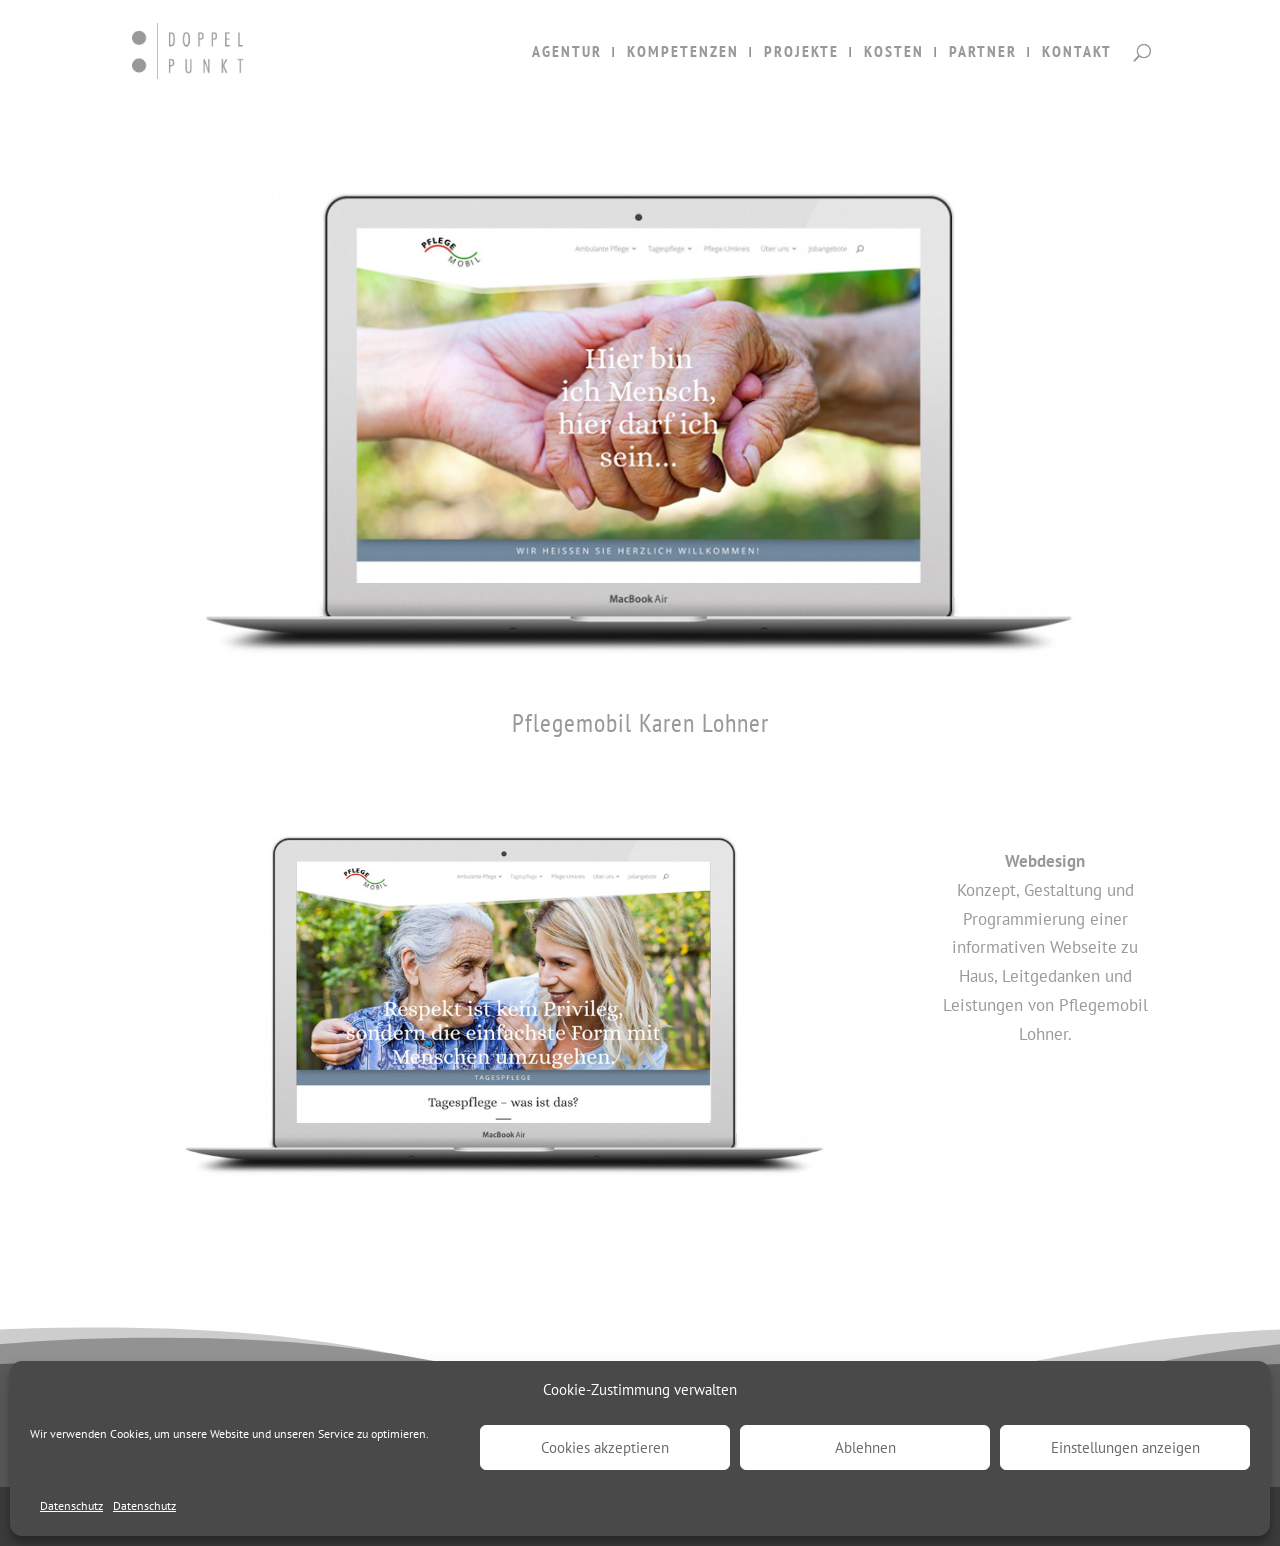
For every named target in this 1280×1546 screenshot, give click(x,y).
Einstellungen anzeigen (1125, 1447)
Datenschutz (71, 1505)
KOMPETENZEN (683, 52)
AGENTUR (567, 52)
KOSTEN (894, 52)
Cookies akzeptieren (605, 1447)
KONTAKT (1077, 52)
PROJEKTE (801, 52)
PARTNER (983, 52)
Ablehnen (865, 1447)
